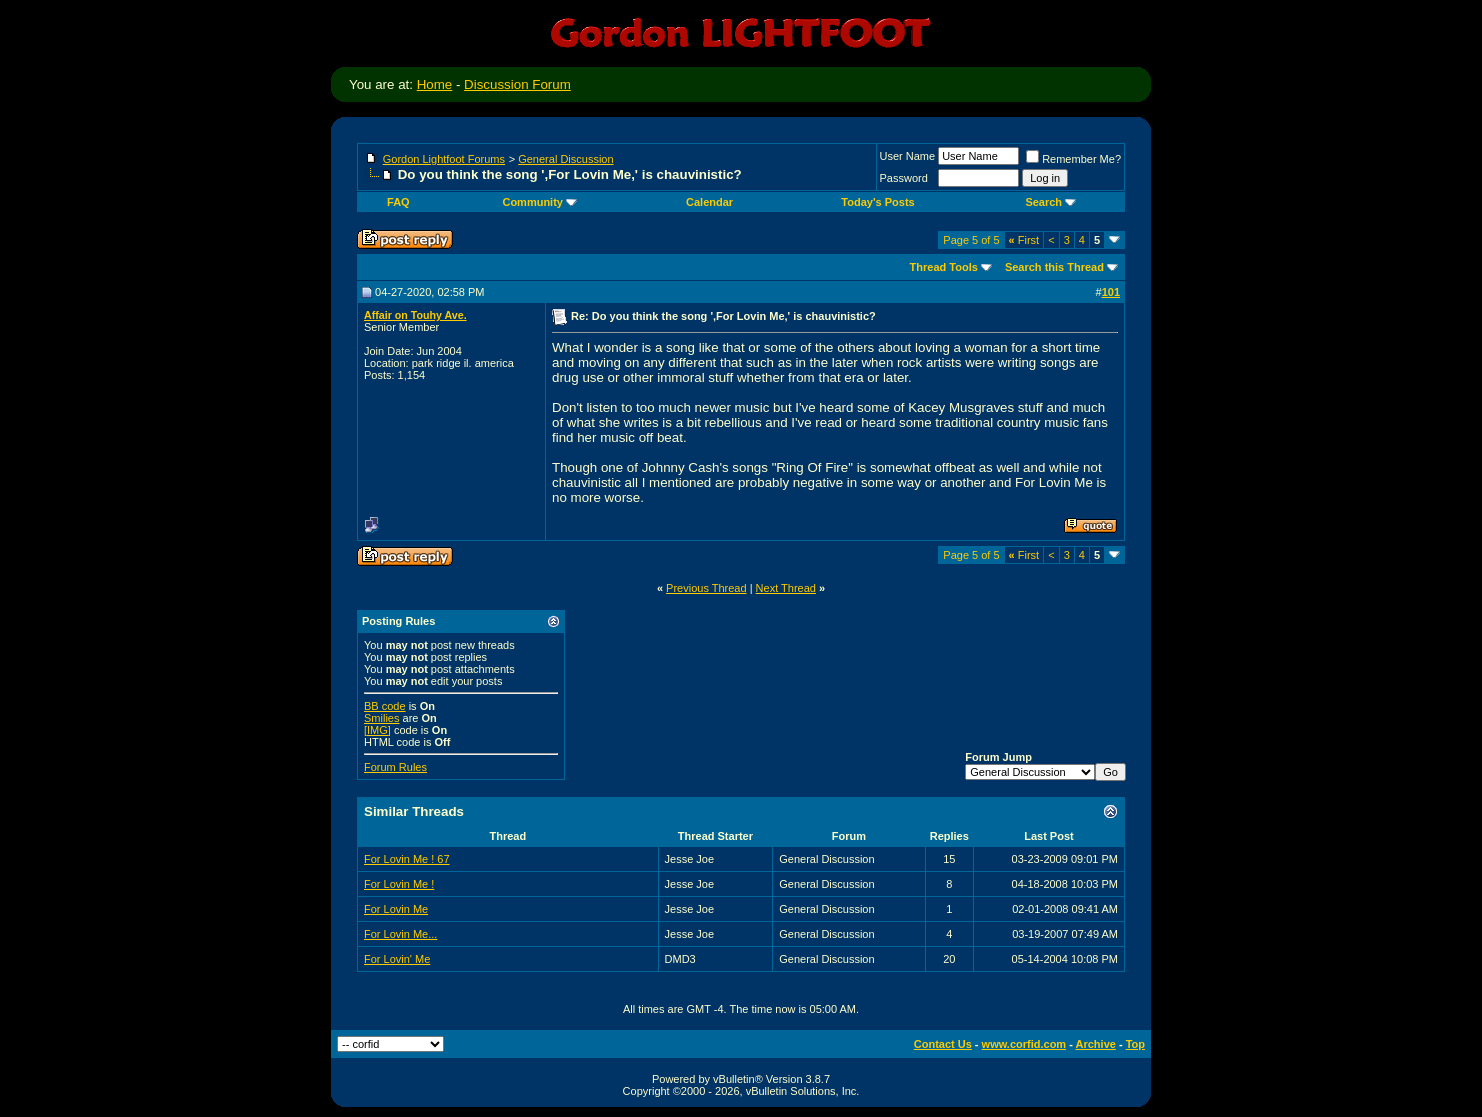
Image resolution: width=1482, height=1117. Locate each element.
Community (539, 202)
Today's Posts (877, 202)
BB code (385, 706)
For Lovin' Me (397, 959)
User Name (908, 156)
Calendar (709, 202)
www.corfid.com (1024, 1044)
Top (1135, 1044)
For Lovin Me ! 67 (407, 859)
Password (904, 178)
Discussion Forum (517, 84)
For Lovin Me (396, 909)
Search (1050, 202)
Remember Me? (1073, 159)
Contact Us (943, 1044)
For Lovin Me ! (399, 884)
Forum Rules (395, 767)
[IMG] (377, 730)
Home (435, 84)
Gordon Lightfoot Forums (444, 159)
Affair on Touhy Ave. (415, 315)
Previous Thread (706, 588)
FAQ (398, 202)
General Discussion (565, 159)
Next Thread (786, 588)
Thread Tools (944, 267)
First (1024, 240)
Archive (1096, 1044)
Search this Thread (1054, 267)
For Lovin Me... (400, 934)
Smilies (381, 718)
